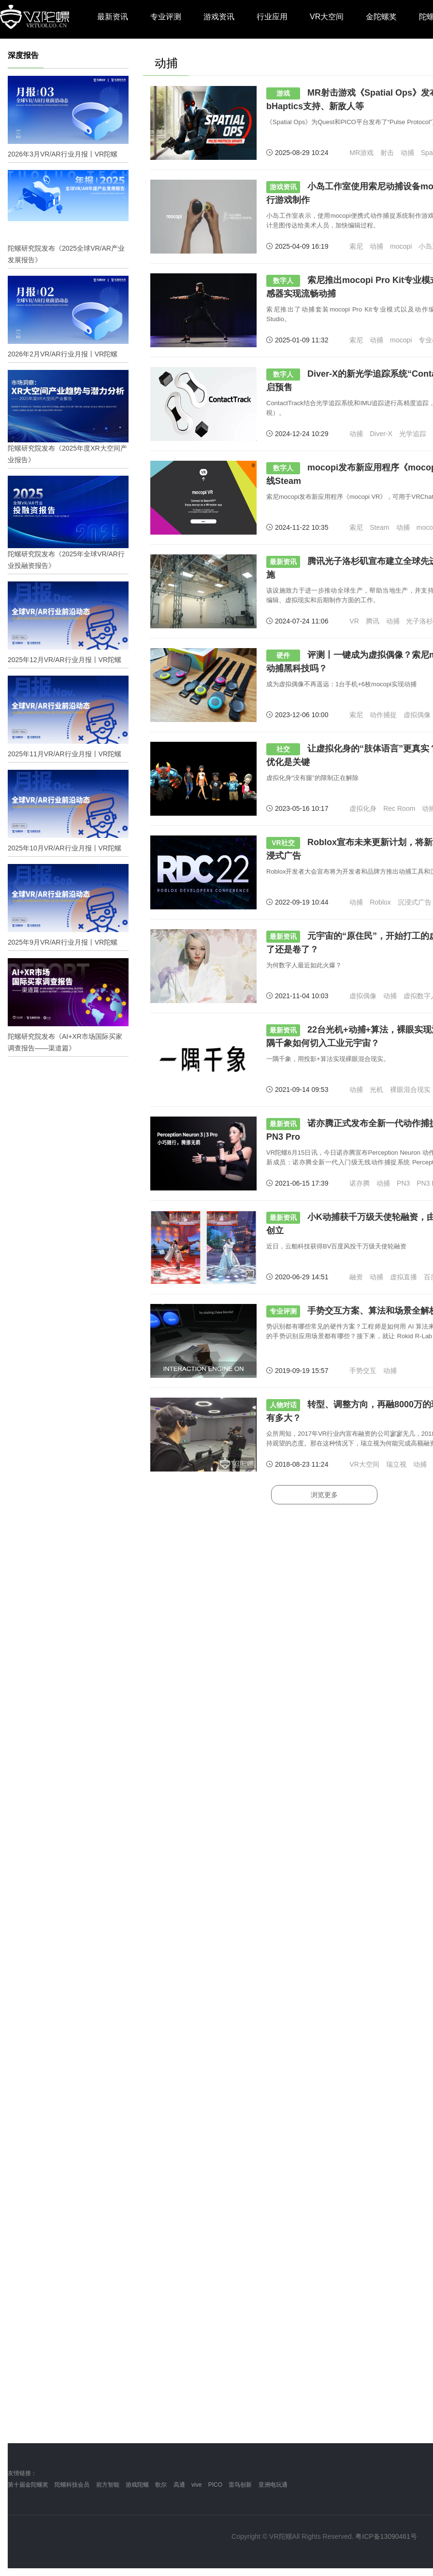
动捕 (407, 152)
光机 (376, 1089)
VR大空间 (327, 17)
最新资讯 (112, 17)
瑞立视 (396, 1464)
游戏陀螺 (137, 2484)
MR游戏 (361, 152)
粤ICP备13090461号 (386, 2536)
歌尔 (161, 2484)
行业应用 (272, 17)
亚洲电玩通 (273, 2484)
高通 (179, 2484)
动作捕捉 (383, 715)
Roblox (380, 902)
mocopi (401, 246)
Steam (379, 527)
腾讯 (372, 621)
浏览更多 (324, 1495)
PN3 (403, 1183)
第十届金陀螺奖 (28, 2484)
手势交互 (362, 1370)
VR (354, 621)
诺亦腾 (359, 1183)
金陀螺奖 (381, 17)
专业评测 (165, 17)
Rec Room (399, 808)
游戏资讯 (218, 17)
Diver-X (381, 434)
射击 (387, 152)
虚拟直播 (403, 1277)
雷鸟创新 (240, 2484)
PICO (215, 2484)
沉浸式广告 (415, 902)
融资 (356, 1277)
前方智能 (107, 2484)
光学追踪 (412, 434)
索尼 (356, 246)
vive (196, 2484)
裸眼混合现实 (410, 1089)
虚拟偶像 (417, 715)
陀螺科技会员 (72, 2484)
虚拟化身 (362, 808)
